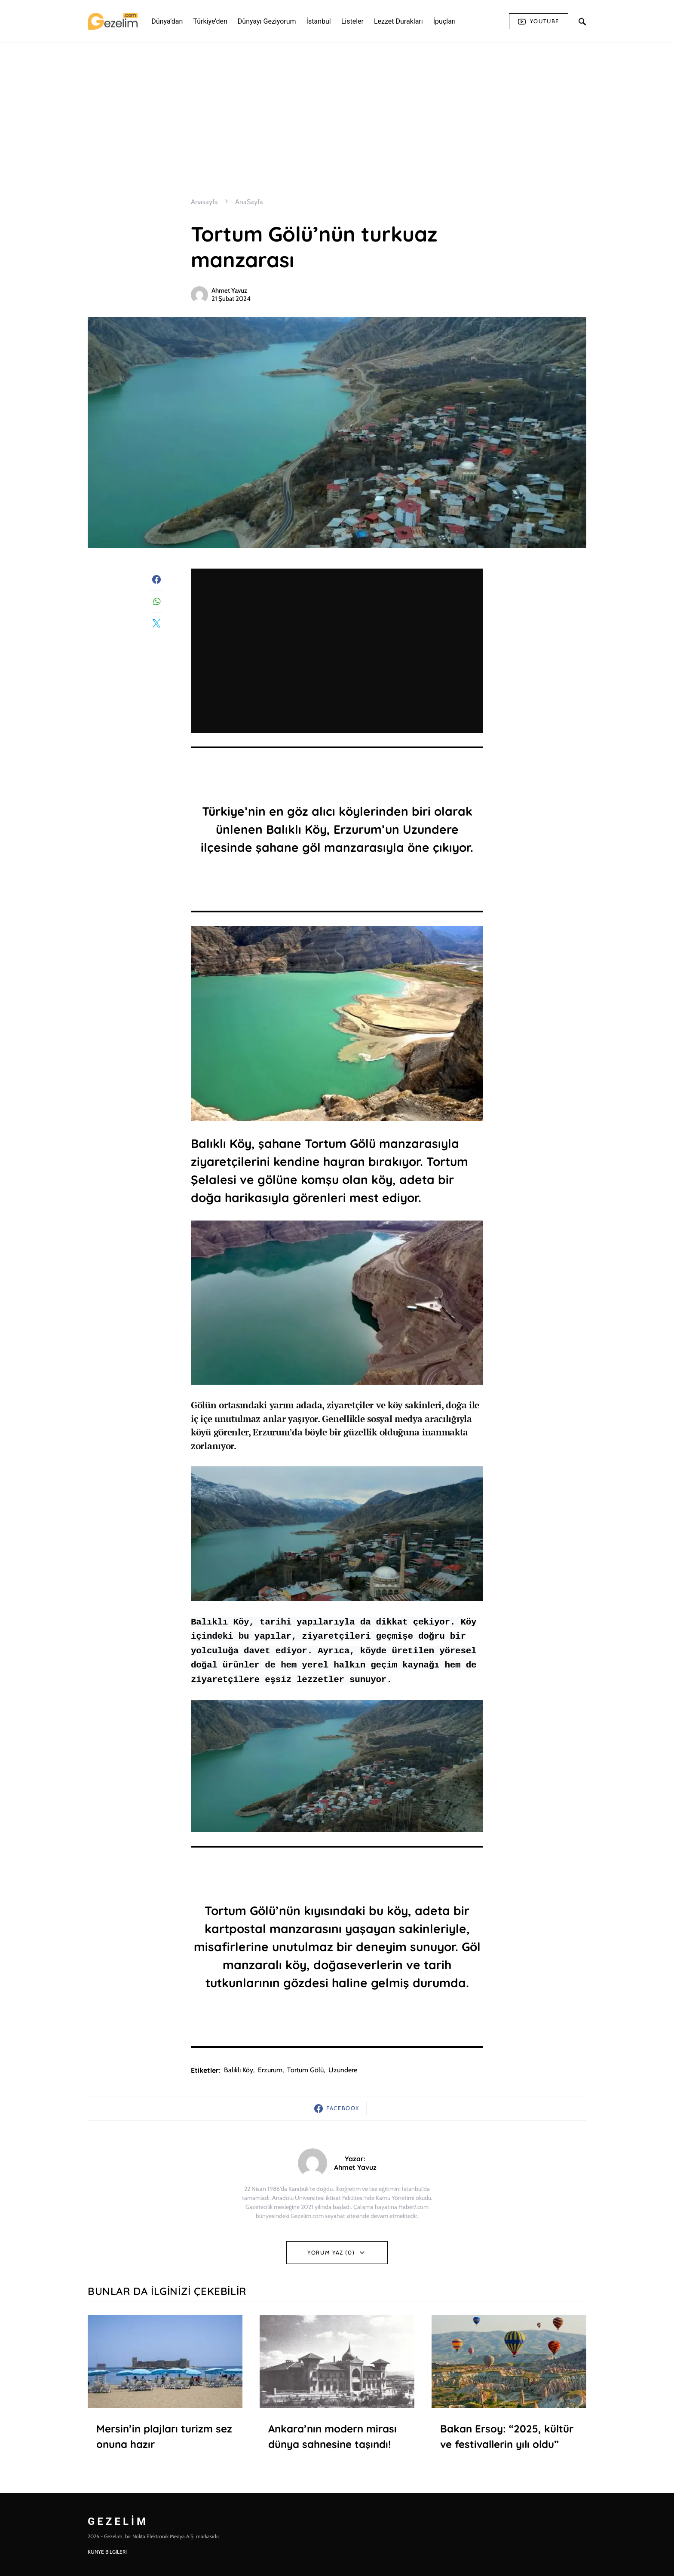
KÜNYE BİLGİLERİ (107, 2551)
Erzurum (270, 2070)
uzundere (342, 2070)
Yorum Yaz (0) (331, 2252)
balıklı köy (238, 2070)
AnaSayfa (249, 202)
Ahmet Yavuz (229, 290)
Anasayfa (204, 202)
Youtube (538, 21)
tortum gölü (305, 2070)
